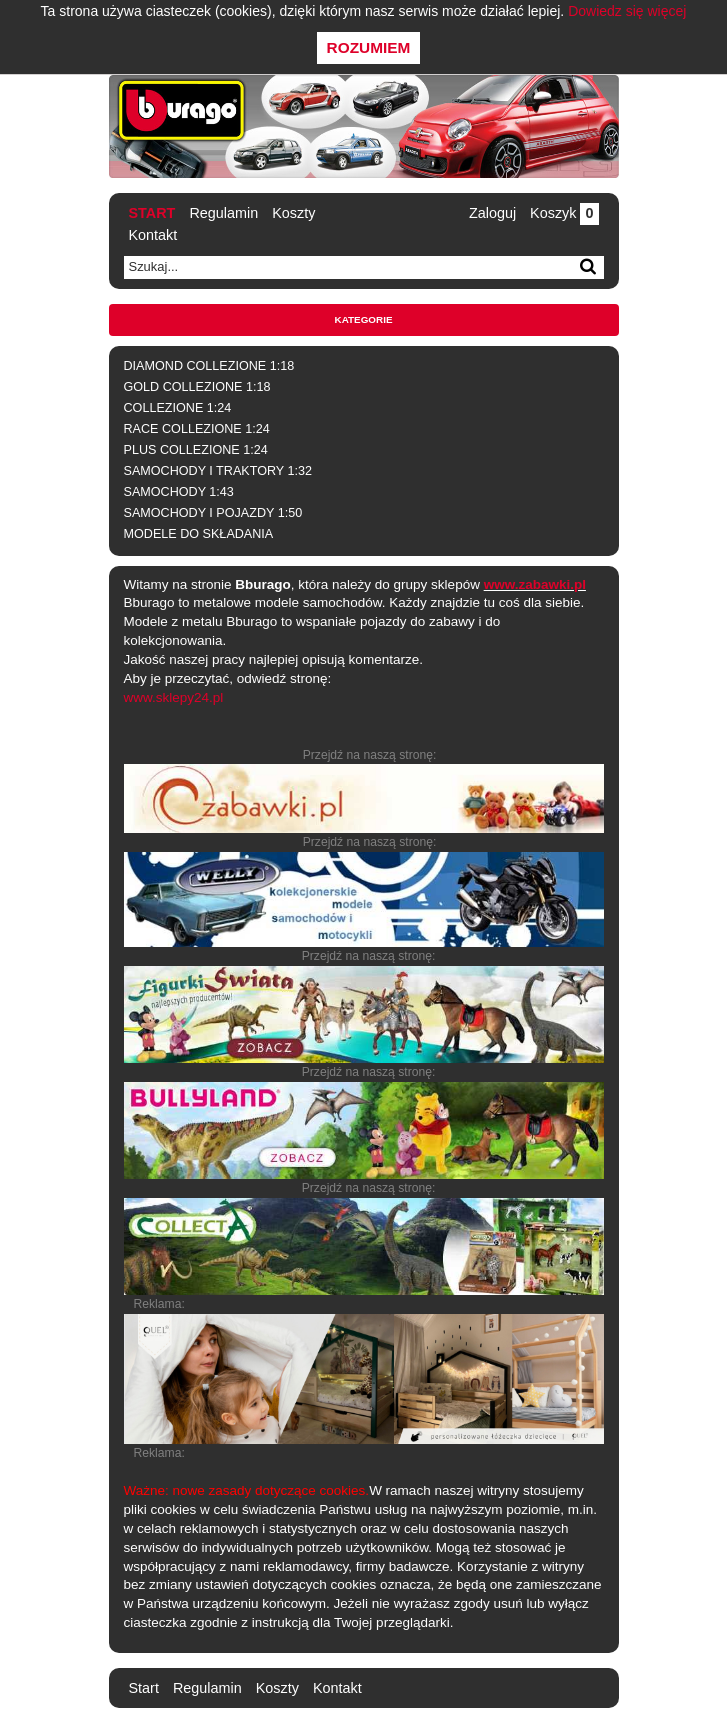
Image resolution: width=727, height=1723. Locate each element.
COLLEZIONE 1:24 (178, 408)
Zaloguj (492, 213)
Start (152, 213)
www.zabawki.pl (535, 584)
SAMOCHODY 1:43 (179, 492)
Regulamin (223, 213)
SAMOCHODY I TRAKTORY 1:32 (218, 471)
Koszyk (564, 213)
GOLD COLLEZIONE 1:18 (197, 387)
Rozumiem (369, 47)
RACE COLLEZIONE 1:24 (197, 429)
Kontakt (153, 235)
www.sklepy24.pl (174, 697)
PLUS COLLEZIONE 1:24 (196, 450)
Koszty (293, 213)
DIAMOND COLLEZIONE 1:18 (209, 366)
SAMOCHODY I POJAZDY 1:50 (213, 513)
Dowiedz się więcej (627, 11)
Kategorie (364, 319)
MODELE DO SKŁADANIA (199, 534)
